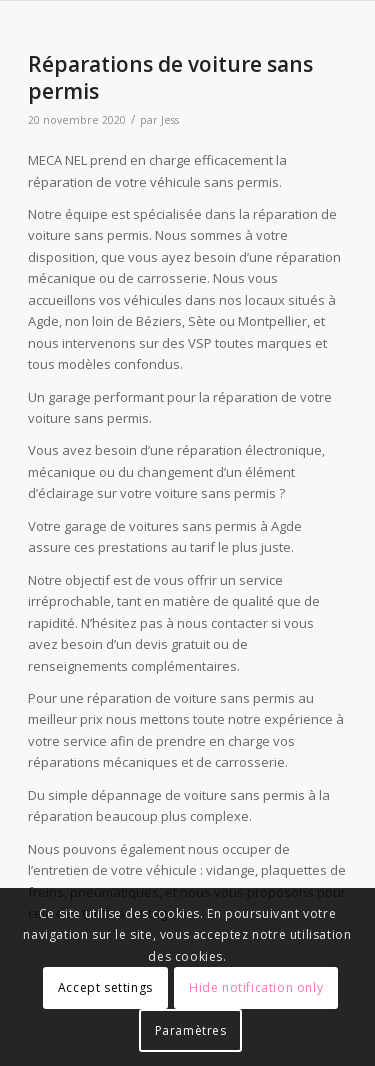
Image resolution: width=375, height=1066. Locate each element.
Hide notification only (256, 987)
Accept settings (105, 987)
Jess (170, 120)
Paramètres (191, 1030)
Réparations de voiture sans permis (170, 77)
